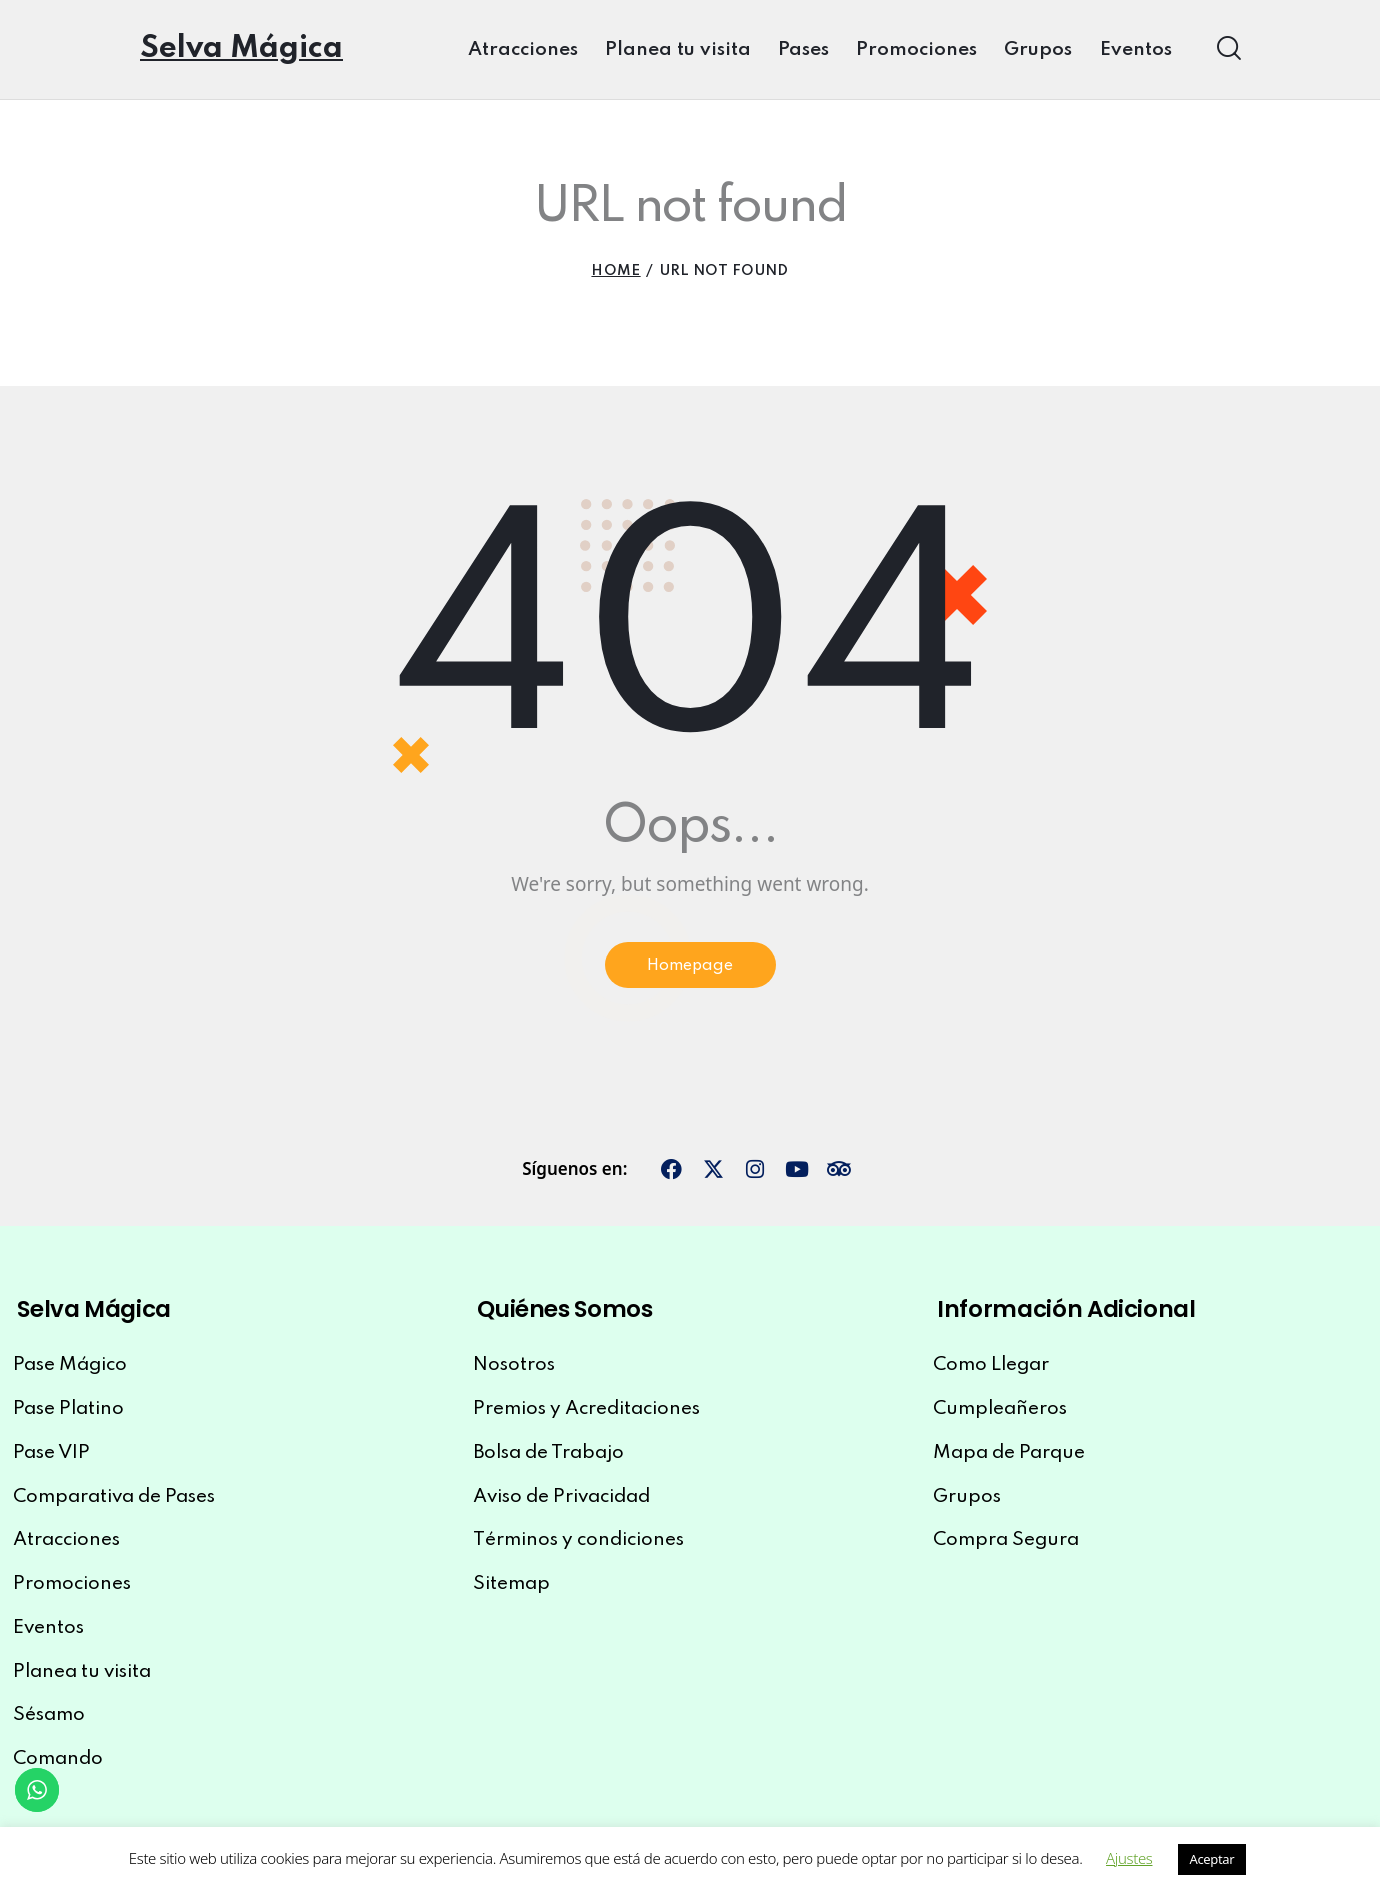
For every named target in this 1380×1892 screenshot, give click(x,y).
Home (615, 271)
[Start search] (1227, 48)
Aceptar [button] (1212, 1859)
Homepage (690, 969)
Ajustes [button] (1129, 1858)
